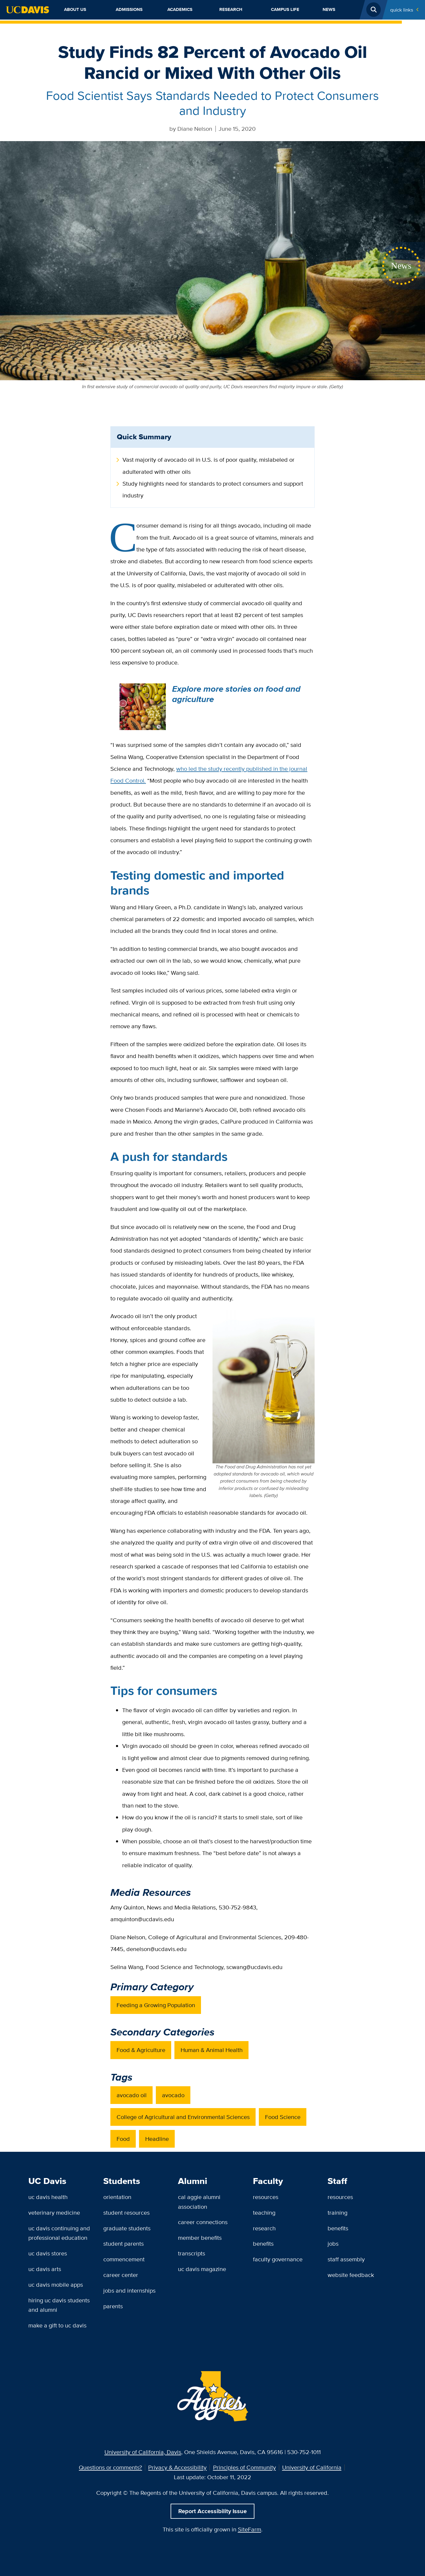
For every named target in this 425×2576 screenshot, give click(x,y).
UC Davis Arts (44, 2269)
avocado (173, 2095)
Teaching (264, 2212)
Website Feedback (351, 2274)
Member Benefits (200, 2237)
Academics (179, 9)
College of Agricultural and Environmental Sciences (183, 2117)
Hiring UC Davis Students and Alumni (59, 2305)
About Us (75, 9)
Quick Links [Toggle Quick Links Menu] (401, 9)
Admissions (129, 9)
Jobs (333, 2243)
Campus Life (285, 9)
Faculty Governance (278, 2259)
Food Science (282, 2117)
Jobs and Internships (129, 2290)
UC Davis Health (48, 2197)
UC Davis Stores (47, 2253)
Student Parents (123, 2243)
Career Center (120, 2274)
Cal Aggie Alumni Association (199, 2202)
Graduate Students (127, 2228)
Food (123, 2138)
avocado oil (132, 2095)
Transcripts (191, 2253)
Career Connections (203, 2222)
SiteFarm (249, 2529)
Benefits (263, 2243)
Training (337, 2212)
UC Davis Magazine (202, 2269)
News (329, 9)
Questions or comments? (110, 2467)
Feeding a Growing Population (156, 2005)
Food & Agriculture (141, 2050)
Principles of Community (244, 2467)
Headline (157, 2138)
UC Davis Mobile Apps (55, 2284)
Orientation (117, 2197)
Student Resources (126, 2212)
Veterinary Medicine (54, 2212)
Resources (265, 2197)
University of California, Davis (142, 2452)
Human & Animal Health (212, 2050)
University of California (311, 2467)
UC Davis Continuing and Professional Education (59, 2233)
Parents (113, 2306)
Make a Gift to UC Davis (57, 2325)
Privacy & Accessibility (177, 2467)
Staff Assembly (346, 2259)
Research (230, 9)
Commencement (124, 2259)
